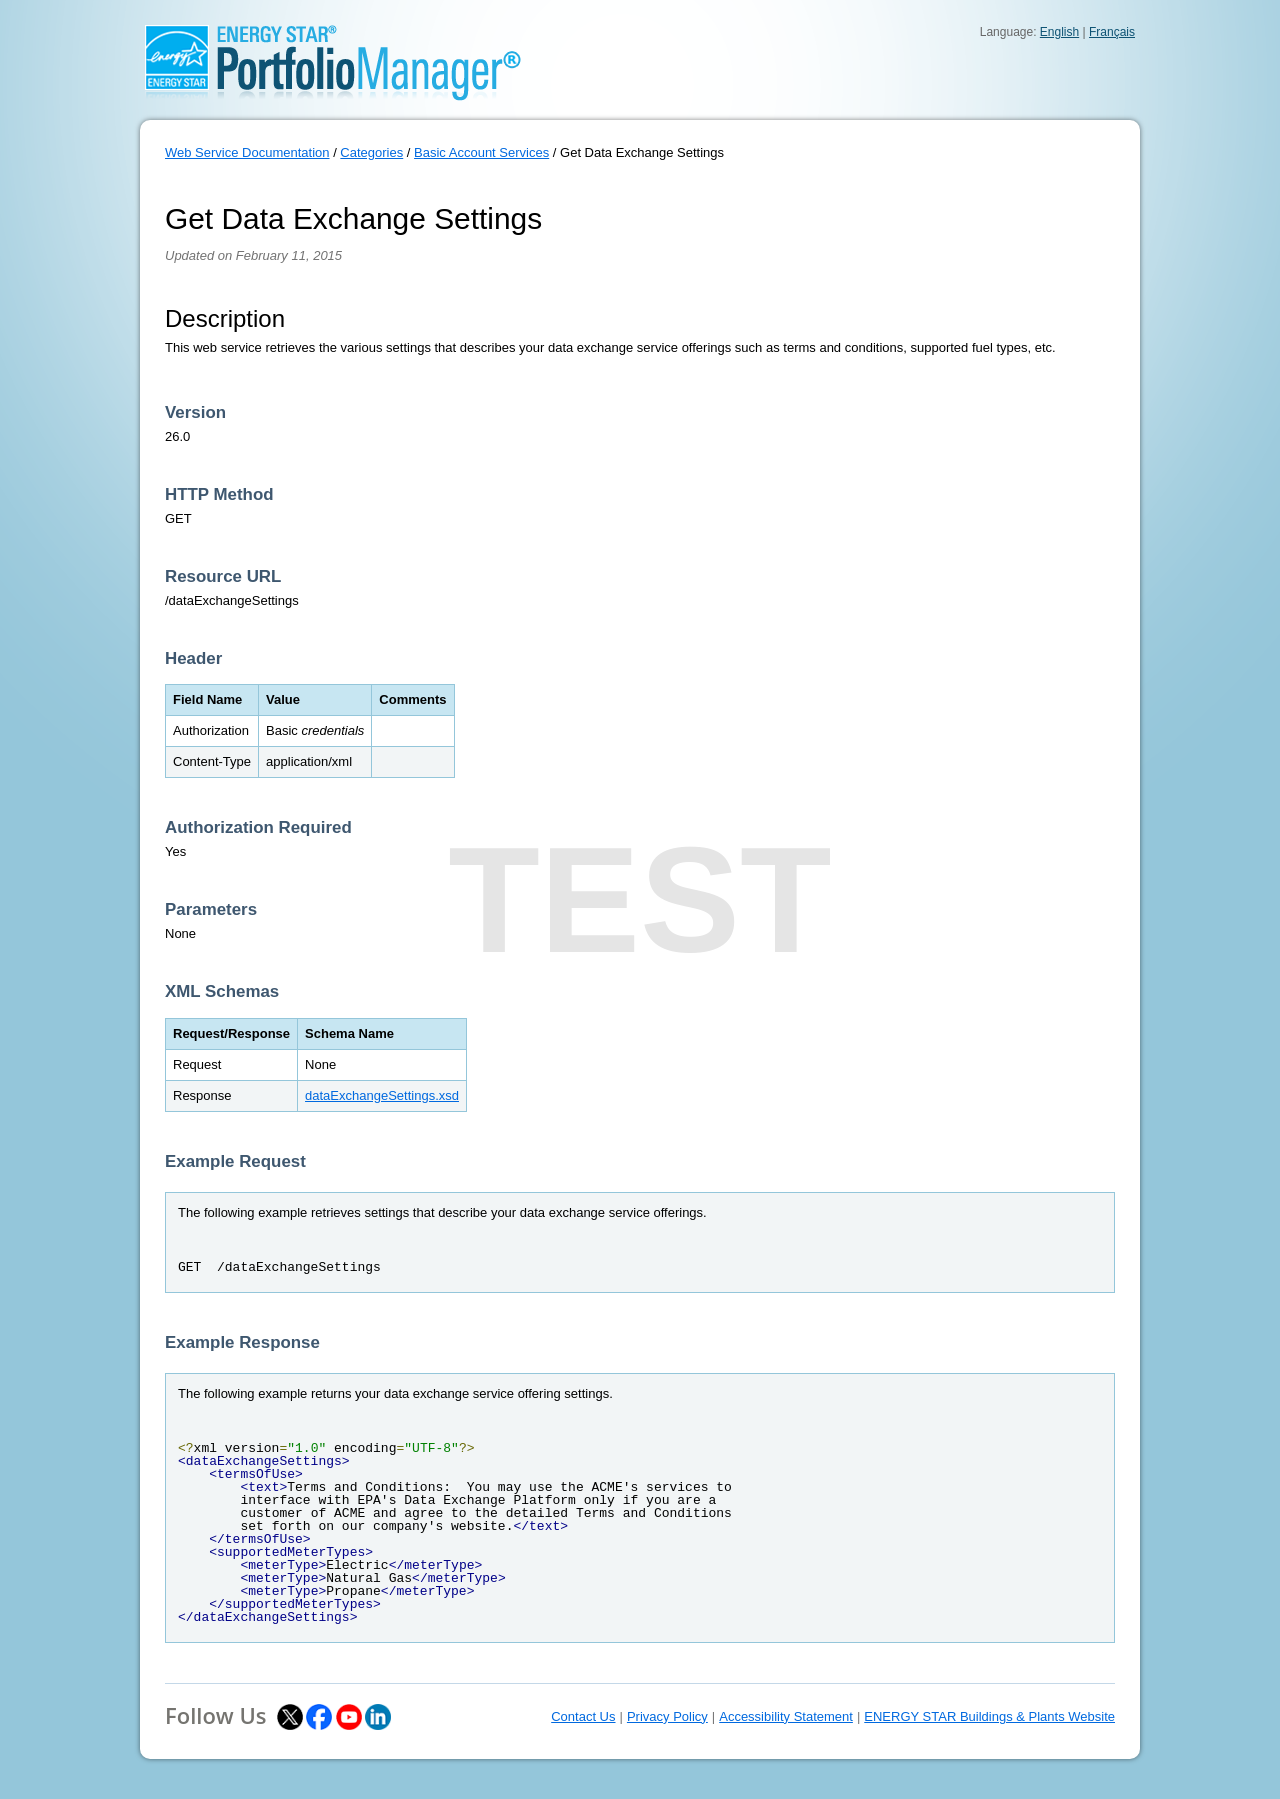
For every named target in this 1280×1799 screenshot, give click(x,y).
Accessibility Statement (786, 1716)
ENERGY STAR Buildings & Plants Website (989, 1716)
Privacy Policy (667, 1716)
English (1059, 32)
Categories (371, 152)
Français (1112, 32)
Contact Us (583, 1716)
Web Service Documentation (247, 152)
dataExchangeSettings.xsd (382, 1095)
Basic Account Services (481, 152)
